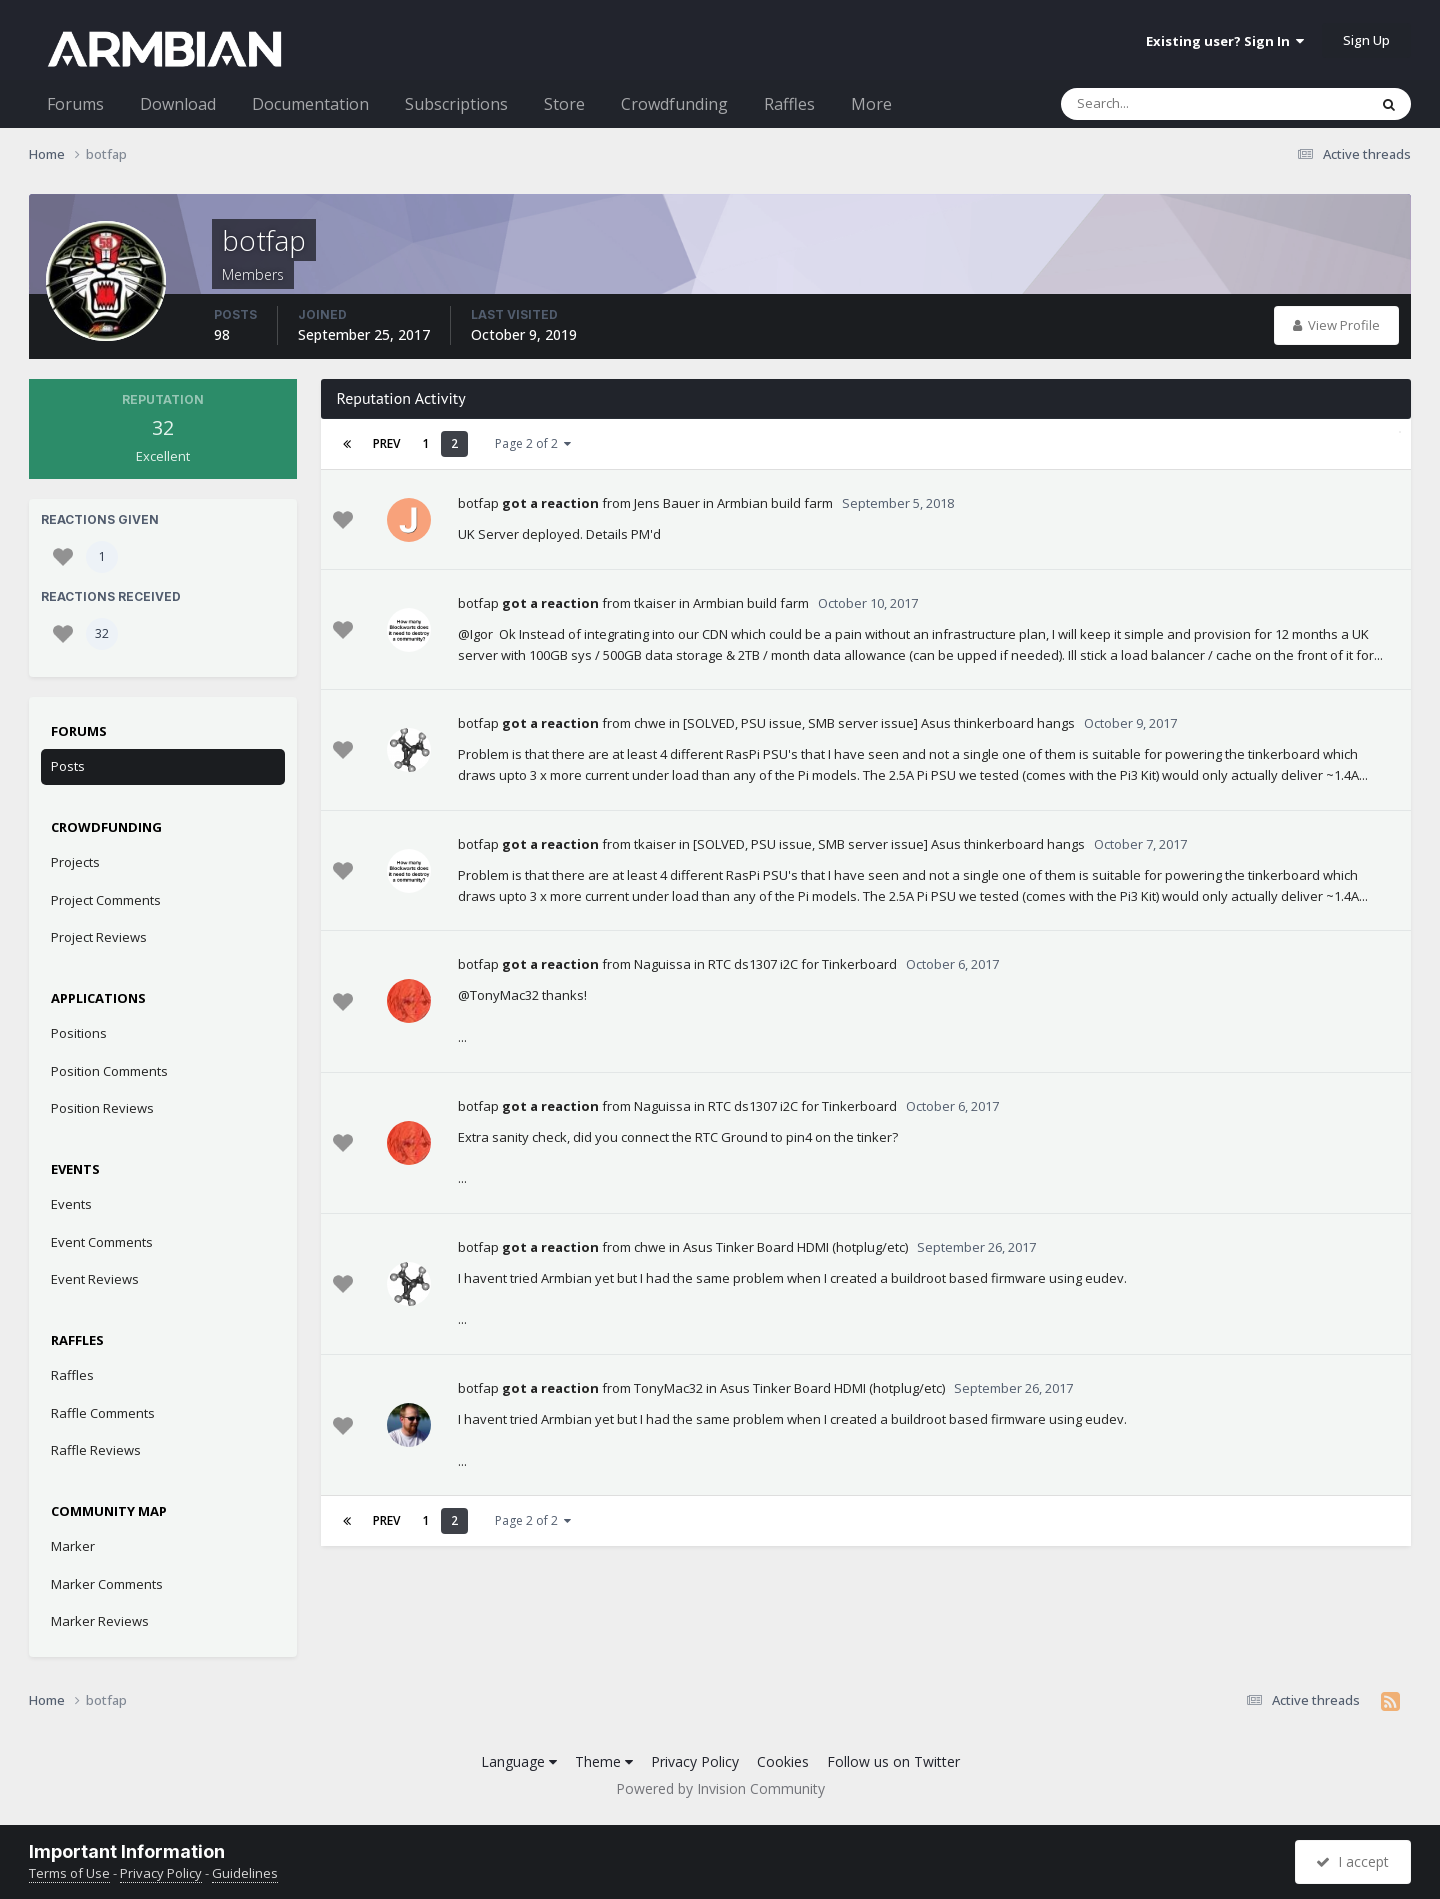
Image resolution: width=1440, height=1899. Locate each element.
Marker (73, 1546)
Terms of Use (69, 1873)
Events (71, 1204)
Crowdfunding (674, 104)
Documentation (310, 104)
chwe (650, 723)
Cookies (783, 1761)
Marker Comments (107, 1584)
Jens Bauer (667, 503)
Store (564, 104)
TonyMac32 (668, 1388)
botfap (478, 503)
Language (519, 1761)
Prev (386, 443)
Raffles (789, 104)
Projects (75, 862)
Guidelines (245, 1873)
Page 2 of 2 (533, 443)
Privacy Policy (695, 1761)
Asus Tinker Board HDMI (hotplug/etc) (795, 1247)
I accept (1352, 1861)
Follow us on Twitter (893, 1761)
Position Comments (109, 1071)
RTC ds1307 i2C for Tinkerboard (802, 964)
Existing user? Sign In (1225, 41)
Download (178, 104)
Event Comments (102, 1242)
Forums (75, 104)
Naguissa (662, 964)
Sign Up (1366, 40)
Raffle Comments (103, 1413)
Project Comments (106, 900)
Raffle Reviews (96, 1450)
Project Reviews (99, 937)
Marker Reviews (100, 1621)
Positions (79, 1033)
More (871, 104)
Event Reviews (95, 1279)
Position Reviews (102, 1108)
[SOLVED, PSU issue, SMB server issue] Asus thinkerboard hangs (879, 723)
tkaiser (655, 603)
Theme (604, 1761)
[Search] (1162, 104)
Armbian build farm (775, 503)
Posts (68, 766)
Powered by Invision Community (720, 1788)
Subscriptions (456, 104)
